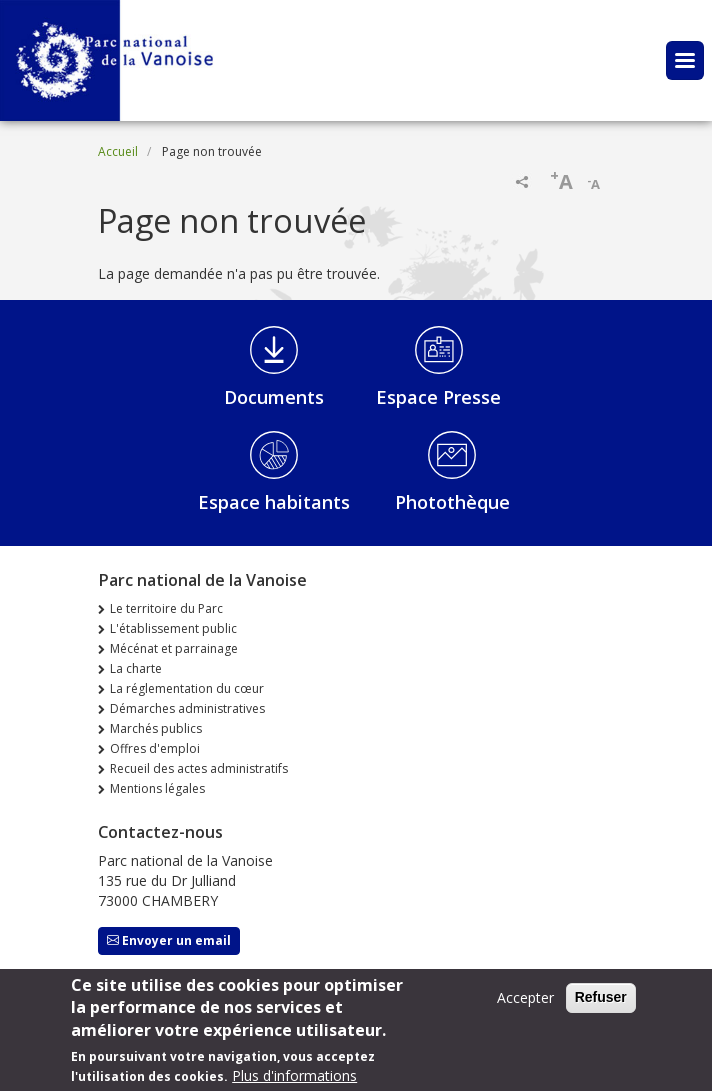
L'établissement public (173, 628)
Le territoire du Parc (166, 608)
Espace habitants (274, 502)
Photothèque (452, 502)
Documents (274, 397)
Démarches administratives (187, 708)
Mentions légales (157, 788)
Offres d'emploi (155, 748)
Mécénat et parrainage (174, 648)
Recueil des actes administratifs (199, 768)
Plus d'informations (294, 1075)
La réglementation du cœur (187, 688)
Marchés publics (156, 728)
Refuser (601, 997)
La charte (136, 668)
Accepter (525, 997)
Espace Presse (438, 397)
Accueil (118, 151)
